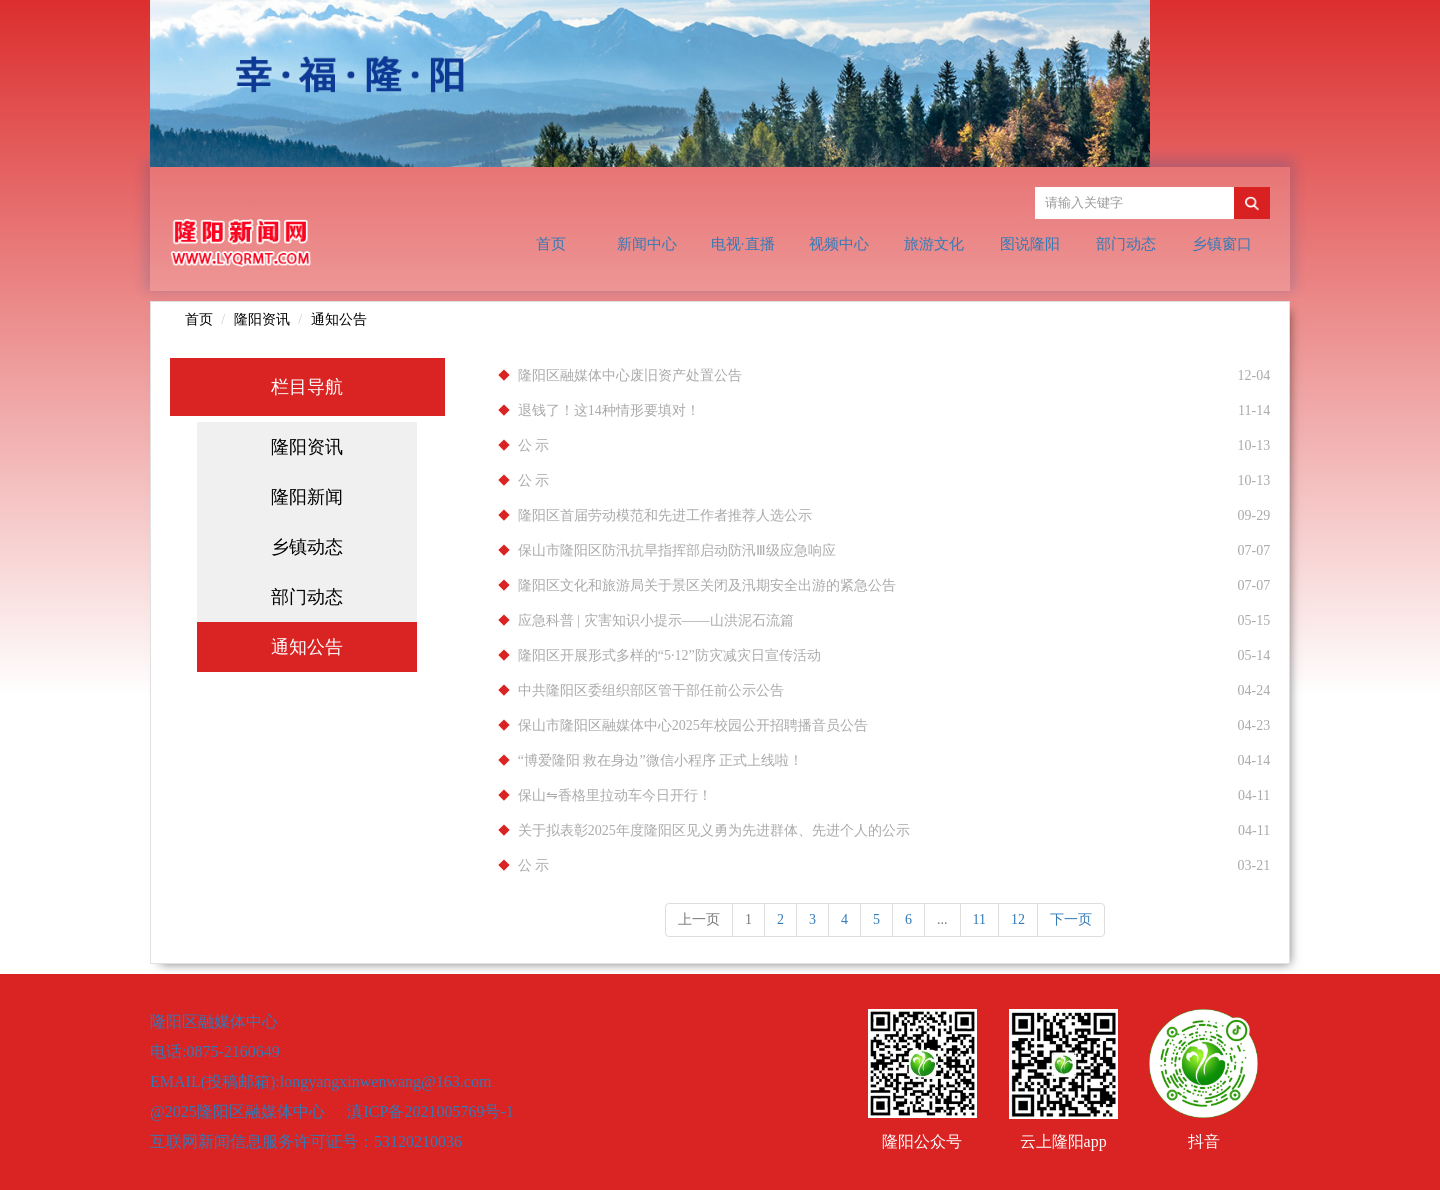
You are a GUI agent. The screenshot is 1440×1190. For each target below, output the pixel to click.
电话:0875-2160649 (215, 1051)
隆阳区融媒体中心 (214, 1021)
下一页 (1071, 919)
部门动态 (1126, 244)
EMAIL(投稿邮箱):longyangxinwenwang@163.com (320, 1081)
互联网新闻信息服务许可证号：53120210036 (306, 1141)
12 (1018, 919)
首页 (551, 244)
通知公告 (339, 319)
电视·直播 (743, 244)
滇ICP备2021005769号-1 (430, 1111)
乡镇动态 (307, 547)
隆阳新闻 (307, 497)
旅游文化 (934, 244)
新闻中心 (647, 244)
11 (979, 919)
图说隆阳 (1030, 244)
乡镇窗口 (1222, 244)
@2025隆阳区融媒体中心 (239, 1111)
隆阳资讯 (262, 319)
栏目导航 (307, 387)
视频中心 (839, 244)
